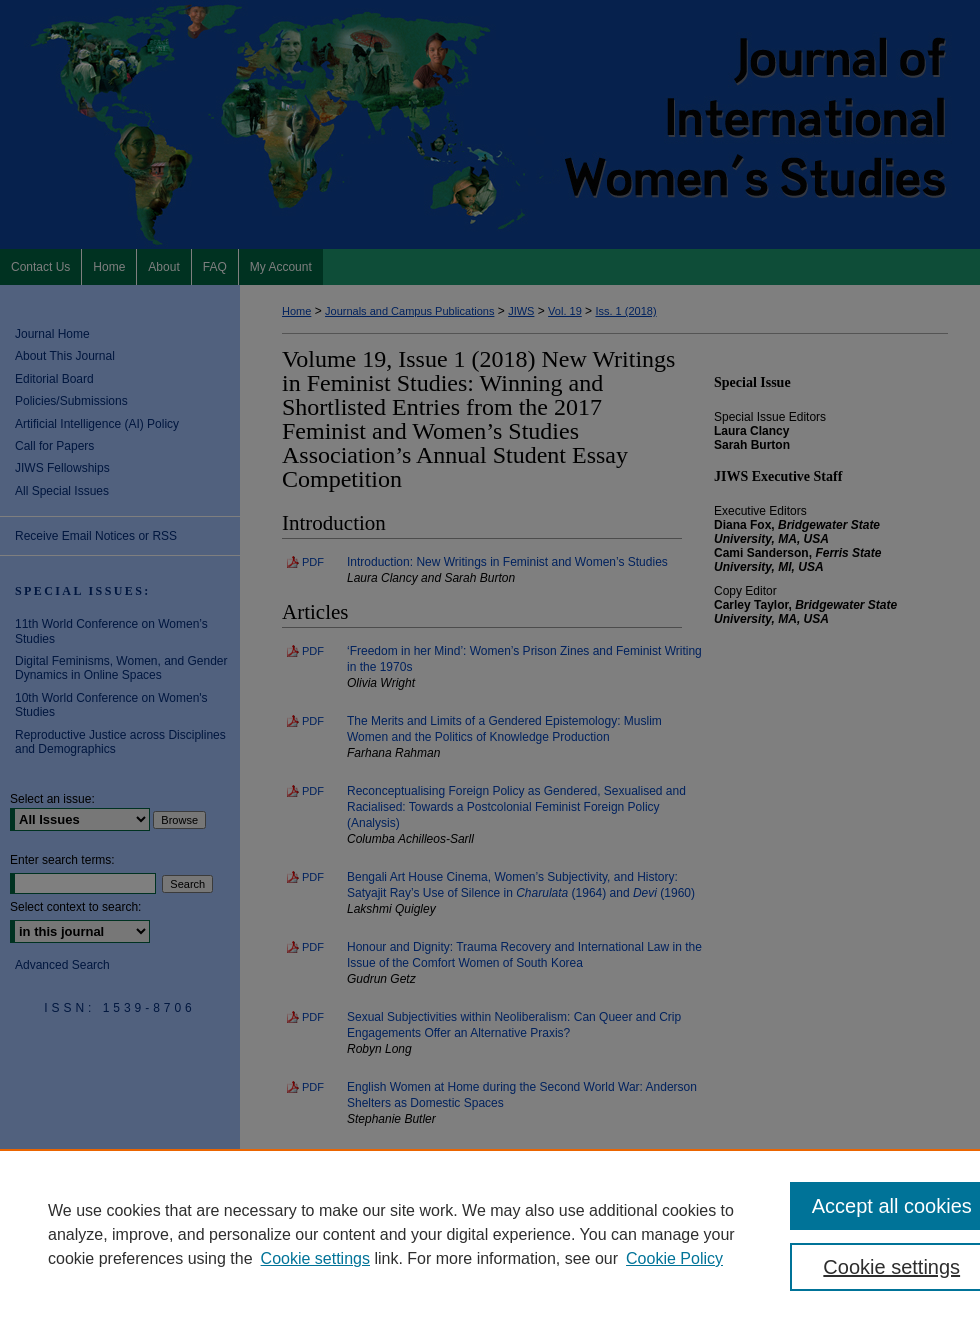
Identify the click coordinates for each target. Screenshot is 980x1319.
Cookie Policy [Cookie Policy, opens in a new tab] (674, 1258)
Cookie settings (315, 1258)
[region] (490, 1234)
